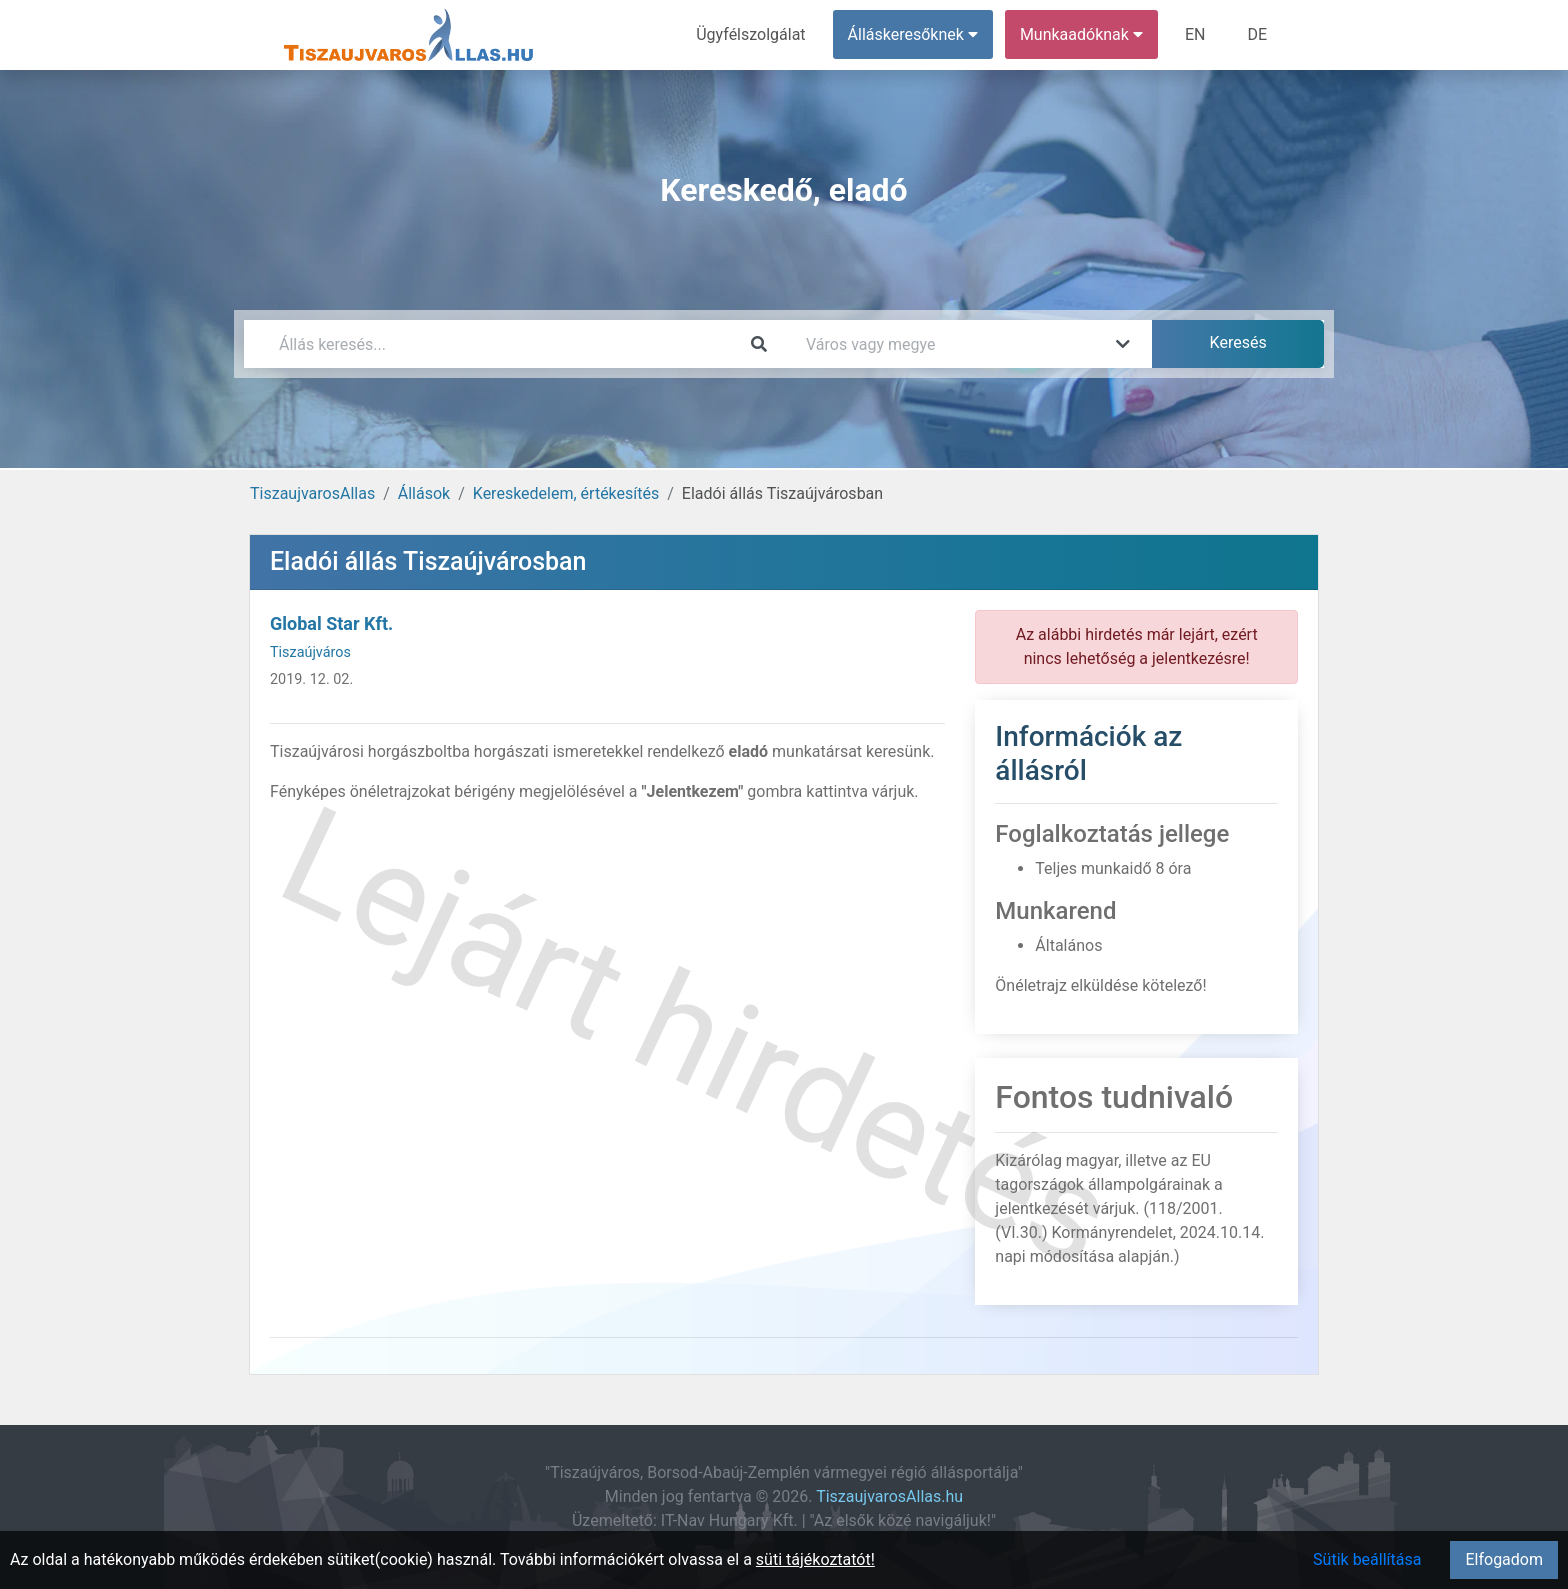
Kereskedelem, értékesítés (566, 493)
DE (1257, 34)
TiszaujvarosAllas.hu (889, 1496)
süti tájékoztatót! (815, 1559)
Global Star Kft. (331, 623)
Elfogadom (1504, 1559)
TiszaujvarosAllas (312, 493)
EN (1195, 34)
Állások (424, 493)
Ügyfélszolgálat (750, 34)
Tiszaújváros (310, 652)
